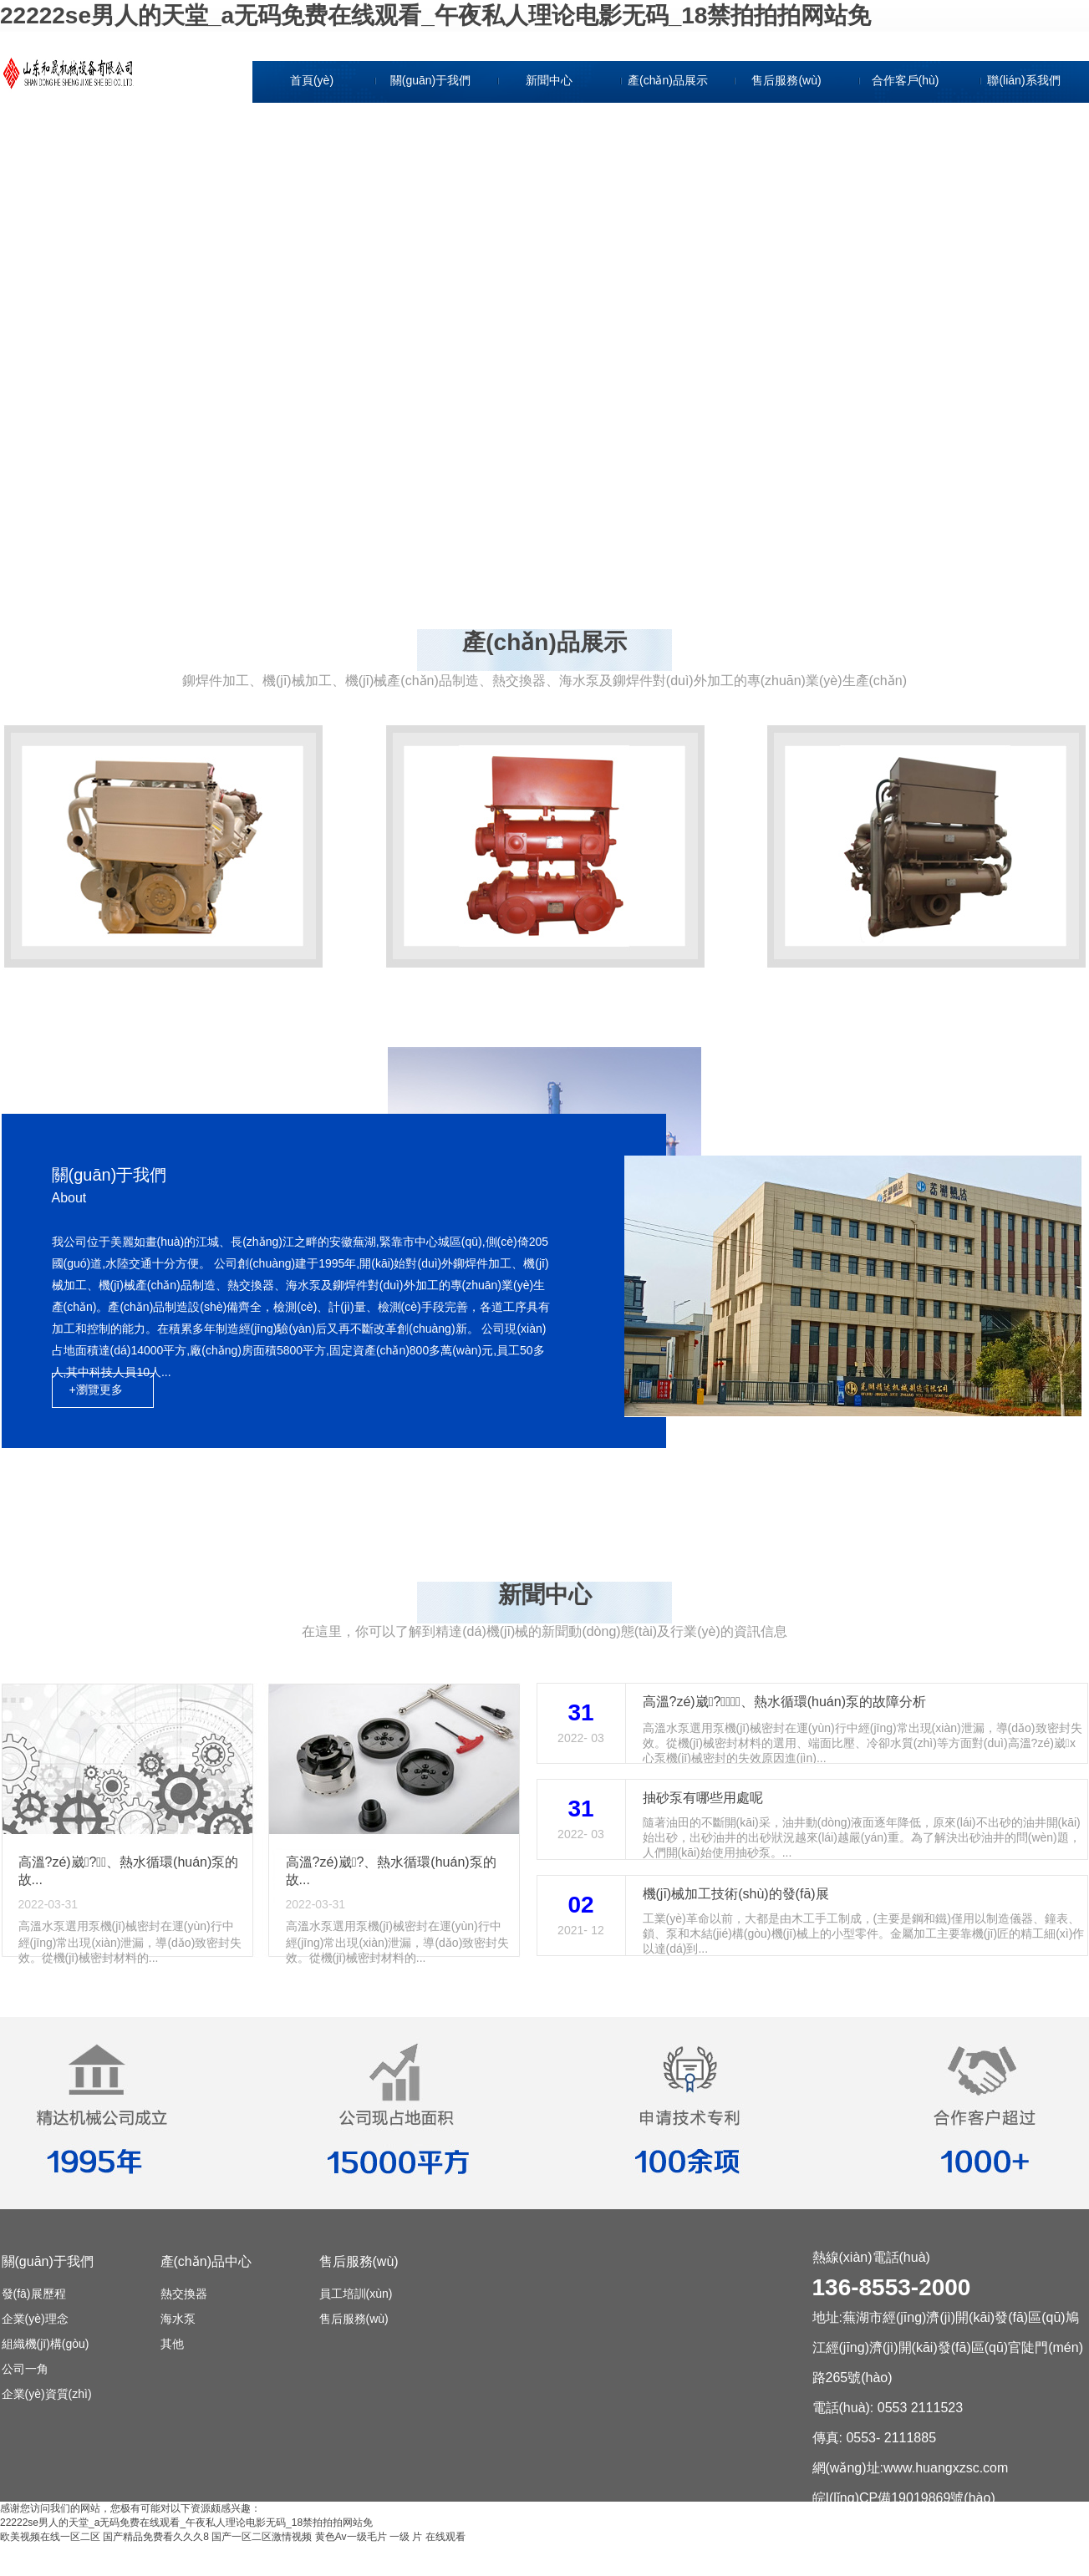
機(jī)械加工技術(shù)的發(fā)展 (736, 1894)
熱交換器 (183, 2293)
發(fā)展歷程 (432, 118)
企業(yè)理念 (432, 157)
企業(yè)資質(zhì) (432, 272)
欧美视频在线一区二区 (50, 2537)
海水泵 (178, 2318)
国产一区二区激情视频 (261, 2537)
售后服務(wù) (786, 80)
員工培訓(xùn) (356, 2293)
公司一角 (432, 234)
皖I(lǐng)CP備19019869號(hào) (903, 2498)
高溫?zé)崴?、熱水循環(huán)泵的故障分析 (785, 1701)
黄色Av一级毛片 (351, 2537)
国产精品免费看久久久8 (156, 2537)
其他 (172, 2343)
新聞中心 (549, 80)
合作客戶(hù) (905, 80)
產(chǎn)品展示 (668, 80)
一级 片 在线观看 (427, 2537)
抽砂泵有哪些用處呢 (703, 1798)
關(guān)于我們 (430, 80)
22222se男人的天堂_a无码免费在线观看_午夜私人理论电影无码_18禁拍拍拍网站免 (435, 15)
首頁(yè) (311, 80)
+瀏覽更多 (96, 1389)
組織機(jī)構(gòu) (432, 195)
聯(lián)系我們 (1023, 80)
